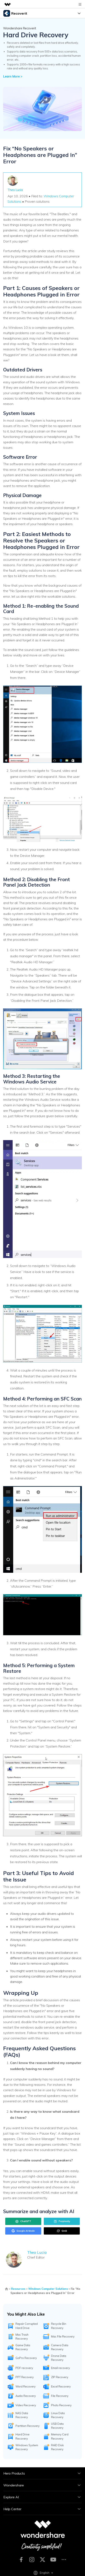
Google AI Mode (23, 2230)
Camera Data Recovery (59, 2347)
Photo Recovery (61, 2405)
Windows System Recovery (26, 2447)
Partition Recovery (27, 2425)
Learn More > (12, 76)
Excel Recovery (61, 2386)
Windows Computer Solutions (48, 2288)
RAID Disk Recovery (57, 2447)
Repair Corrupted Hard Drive (26, 2325)
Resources (18, 2288)
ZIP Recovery (59, 2377)
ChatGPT (23, 2221)
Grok (62, 2230)
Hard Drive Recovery (22, 2436)
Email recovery (60, 2368)
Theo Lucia (15, 190)
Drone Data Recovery (58, 2357)
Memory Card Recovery (59, 2436)
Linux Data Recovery (58, 2415)
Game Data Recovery (22, 2347)
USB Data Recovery (57, 2425)
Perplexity (62, 2221)
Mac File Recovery (63, 2336)
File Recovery (59, 2395)
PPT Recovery (24, 2377)
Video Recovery (25, 2405)
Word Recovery (25, 2386)
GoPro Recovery (26, 2358)
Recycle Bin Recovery (58, 2325)
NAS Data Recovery (21, 2415)
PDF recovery (24, 2368)
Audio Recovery (25, 2395)
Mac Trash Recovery (21, 2336)
